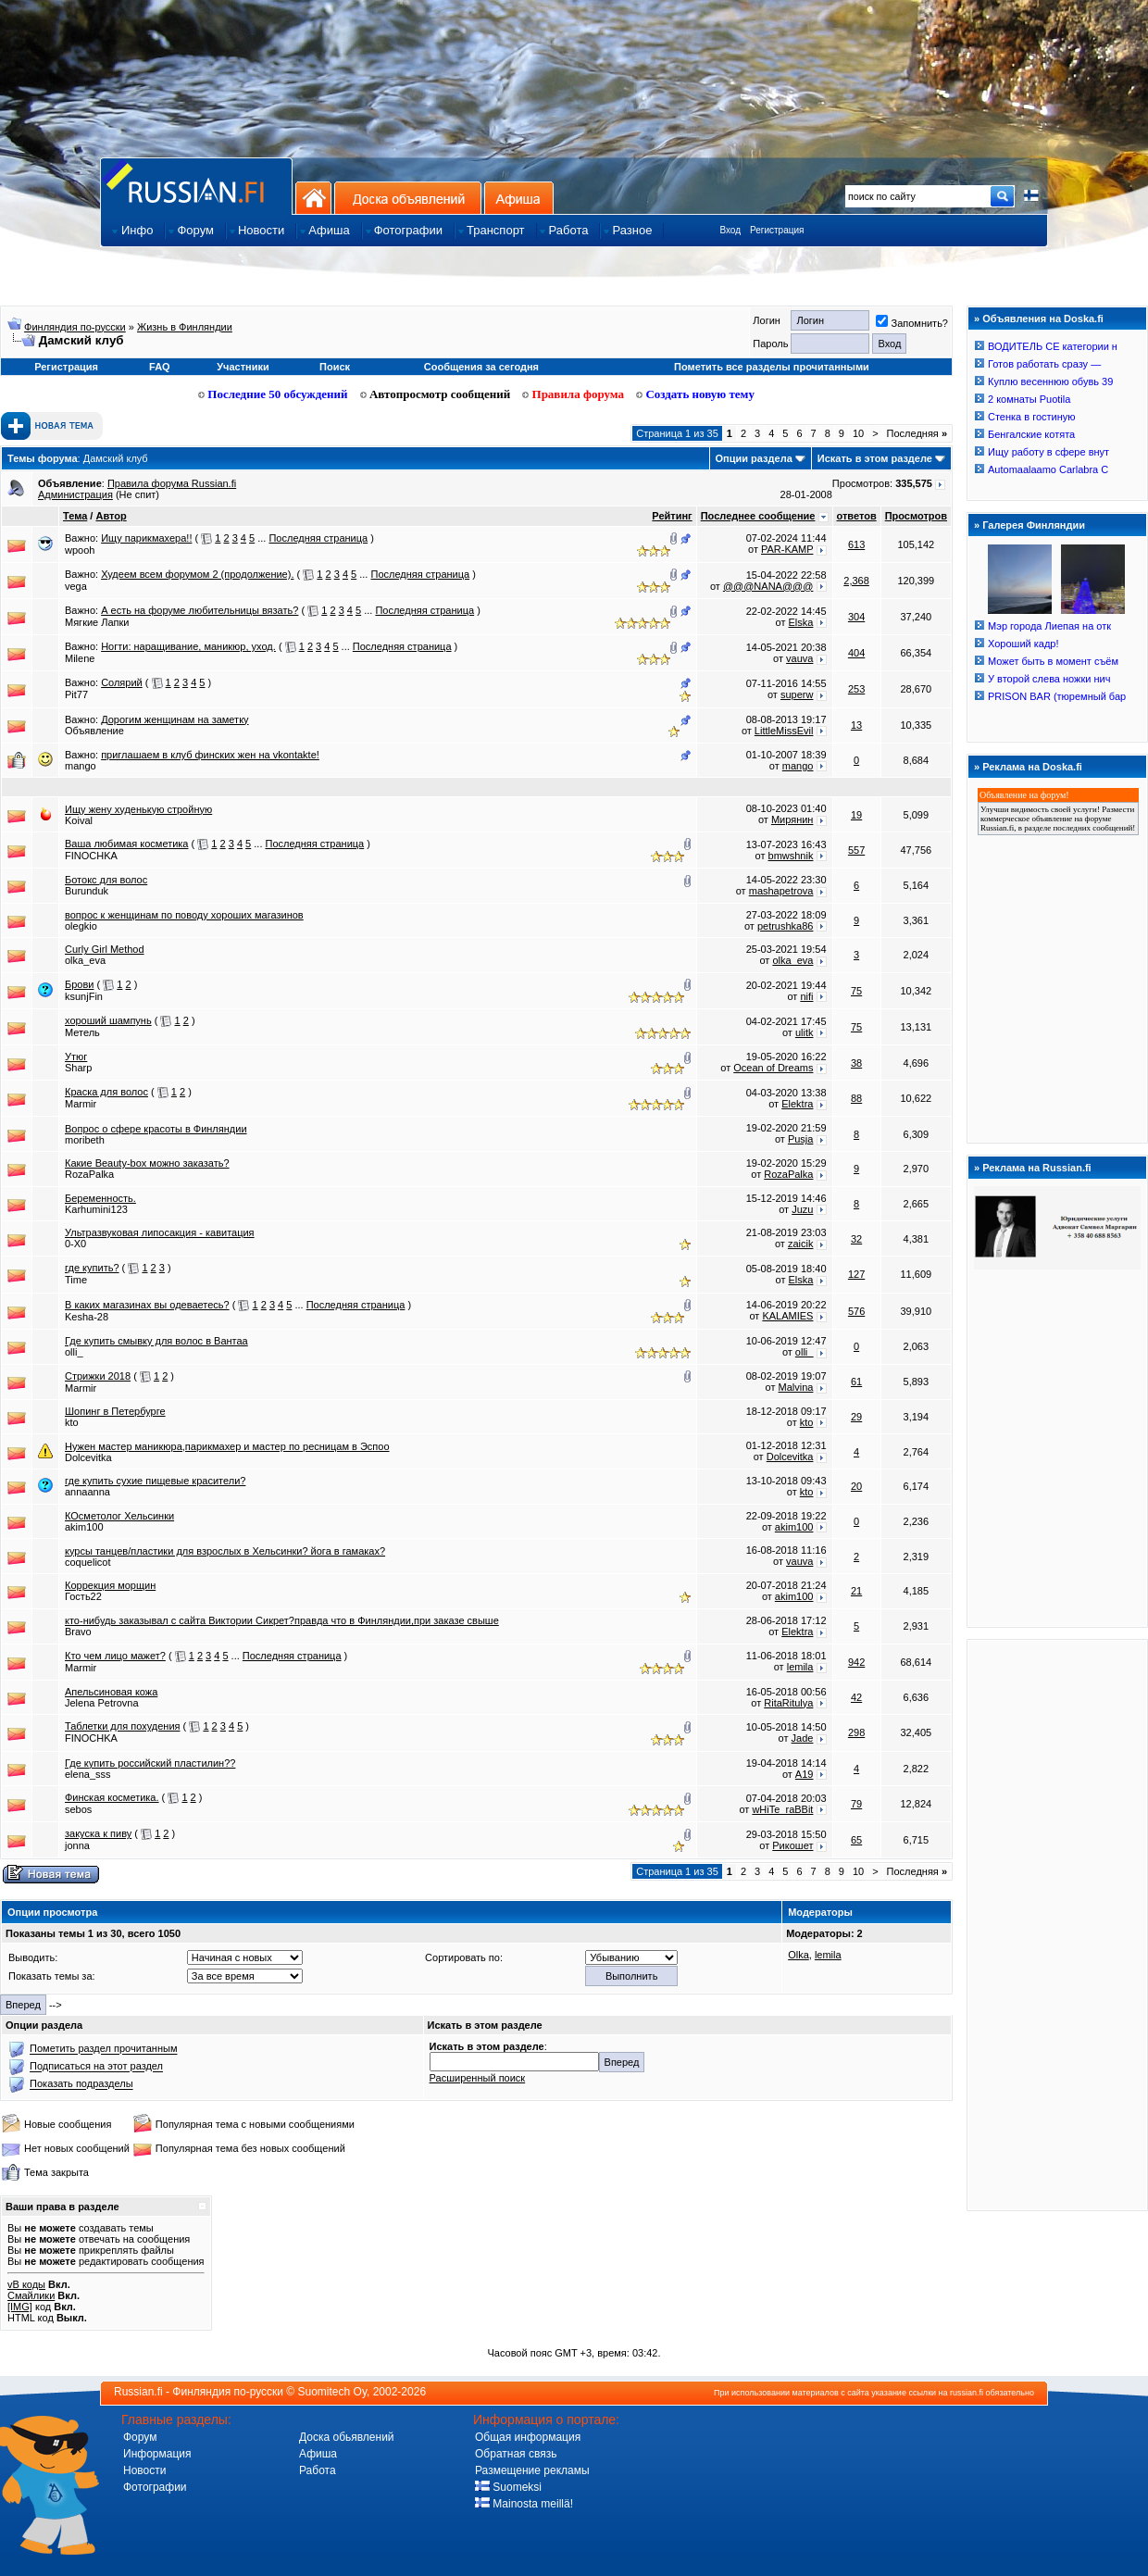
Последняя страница (318, 538)
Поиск (334, 366)
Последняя (917, 433)
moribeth (85, 1139)
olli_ (74, 1351)
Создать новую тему (695, 394)
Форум (139, 2437)
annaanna (87, 1491)
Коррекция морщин (110, 1585)
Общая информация (527, 2437)
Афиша (519, 197)
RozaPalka (89, 1174)
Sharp (78, 1067)
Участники (243, 366)
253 (856, 688)
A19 (804, 1774)
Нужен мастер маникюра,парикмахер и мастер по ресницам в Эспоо (227, 1446)
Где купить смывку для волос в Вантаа (156, 1340)
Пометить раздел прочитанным (103, 2049)
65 (856, 1839)
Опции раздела (754, 458)
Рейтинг (672, 515)
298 (856, 1732)
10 (858, 433)
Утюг (76, 1056)
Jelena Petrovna (102, 1702)
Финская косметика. (112, 1797)
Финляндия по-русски (75, 326)
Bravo (78, 1631)
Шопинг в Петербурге (115, 1411)
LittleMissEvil (784, 730)
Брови (79, 984)
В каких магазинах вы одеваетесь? (147, 1304)
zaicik (801, 1243)
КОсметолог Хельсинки (119, 1515)
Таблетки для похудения (123, 1726)
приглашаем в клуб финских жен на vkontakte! (210, 754)
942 (856, 1662)
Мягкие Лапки (97, 622)
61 (856, 1381)
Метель (82, 1032)
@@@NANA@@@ (768, 586)
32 (856, 1238)
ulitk (804, 1032)
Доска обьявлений (346, 2437)
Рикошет (792, 1845)
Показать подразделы (81, 2084)
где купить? (92, 1267)
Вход (730, 230)
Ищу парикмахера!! (146, 538)
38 (856, 1063)
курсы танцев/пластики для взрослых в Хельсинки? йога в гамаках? (225, 1551)
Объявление (94, 730)
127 (856, 1274)
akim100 (84, 1526)
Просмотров (916, 515)
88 (856, 1098)
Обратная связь (515, 2453)
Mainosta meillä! (524, 2503)
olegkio (81, 926)
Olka (798, 1954)
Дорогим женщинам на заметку (174, 719)
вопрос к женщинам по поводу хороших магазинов (184, 914)
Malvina (796, 1387)
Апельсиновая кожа (111, 1691)
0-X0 (75, 1243)
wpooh (79, 550)
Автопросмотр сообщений (435, 394)
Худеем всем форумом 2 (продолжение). (197, 574)
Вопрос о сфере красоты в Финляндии (156, 1128)
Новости (144, 2470)
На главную (313, 197)
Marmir (80, 1103)
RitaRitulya (788, 1702)
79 (856, 1803)
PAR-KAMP (787, 549)
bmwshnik (791, 855)
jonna (77, 1845)
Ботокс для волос (106, 879)
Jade (803, 1738)
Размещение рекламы (532, 2470)
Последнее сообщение (758, 515)
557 (856, 850)
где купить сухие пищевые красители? (155, 1480)
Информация (157, 2453)
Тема (75, 515)
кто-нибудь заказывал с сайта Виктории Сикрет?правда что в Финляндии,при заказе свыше (282, 1620)
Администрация (75, 494)
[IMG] (19, 2306)
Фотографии (155, 2487)
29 (856, 1416)
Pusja (801, 1138)
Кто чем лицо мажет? (115, 1655)
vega (76, 586)
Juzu (802, 1209)
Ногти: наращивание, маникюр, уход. (188, 646)
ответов (857, 515)
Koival (79, 820)
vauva (799, 658)
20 (856, 1486)
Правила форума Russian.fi (171, 483)
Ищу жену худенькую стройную (138, 809)
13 (856, 725)
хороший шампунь (108, 1020)
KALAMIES (787, 1315)
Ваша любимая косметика (126, 843)
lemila (800, 1666)
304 (856, 616)
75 (856, 990)
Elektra (797, 1103)
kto (72, 1422)
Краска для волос (106, 1091)
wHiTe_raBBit (782, 1809)
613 (856, 544)
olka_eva (85, 960)
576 (856, 1311)
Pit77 (76, 694)
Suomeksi (508, 2487)
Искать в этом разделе (874, 458)
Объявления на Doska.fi (1043, 318)
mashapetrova (781, 890)
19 (856, 814)
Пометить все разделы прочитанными (771, 366)
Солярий (122, 682)
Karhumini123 (96, 1209)
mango (80, 765)
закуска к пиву (98, 1833)
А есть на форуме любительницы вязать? (199, 610)
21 (856, 1590)
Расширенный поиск (478, 2077)
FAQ (159, 366)
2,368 (856, 580)
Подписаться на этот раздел (96, 2066)
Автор (110, 515)
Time (76, 1279)
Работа (317, 2470)
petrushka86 (785, 926)
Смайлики (31, 2295)
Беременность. (100, 1198)
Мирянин (792, 819)
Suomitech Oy (332, 2391)
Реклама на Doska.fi (1032, 766)
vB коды (26, 2284)
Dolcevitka (88, 1457)
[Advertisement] (1057, 1924)
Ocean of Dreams (773, 1067)
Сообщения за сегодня (481, 366)
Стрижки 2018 (98, 1376)
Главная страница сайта (196, 185)
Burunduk (86, 890)
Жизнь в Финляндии (184, 326)
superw (796, 694)
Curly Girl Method (104, 949)
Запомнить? (912, 323)
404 (856, 652)
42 (856, 1697)
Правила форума (573, 394)
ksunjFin (84, 996)
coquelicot (88, 1562)
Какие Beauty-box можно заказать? (147, 1163)
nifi (806, 996)
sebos (78, 1809)
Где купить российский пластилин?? (150, 1763)
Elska (801, 622)
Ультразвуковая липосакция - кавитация (160, 1232)
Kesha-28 (86, 1316)
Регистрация (777, 230)
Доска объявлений (407, 197)
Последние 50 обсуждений (273, 394)
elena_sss (88, 1774)
